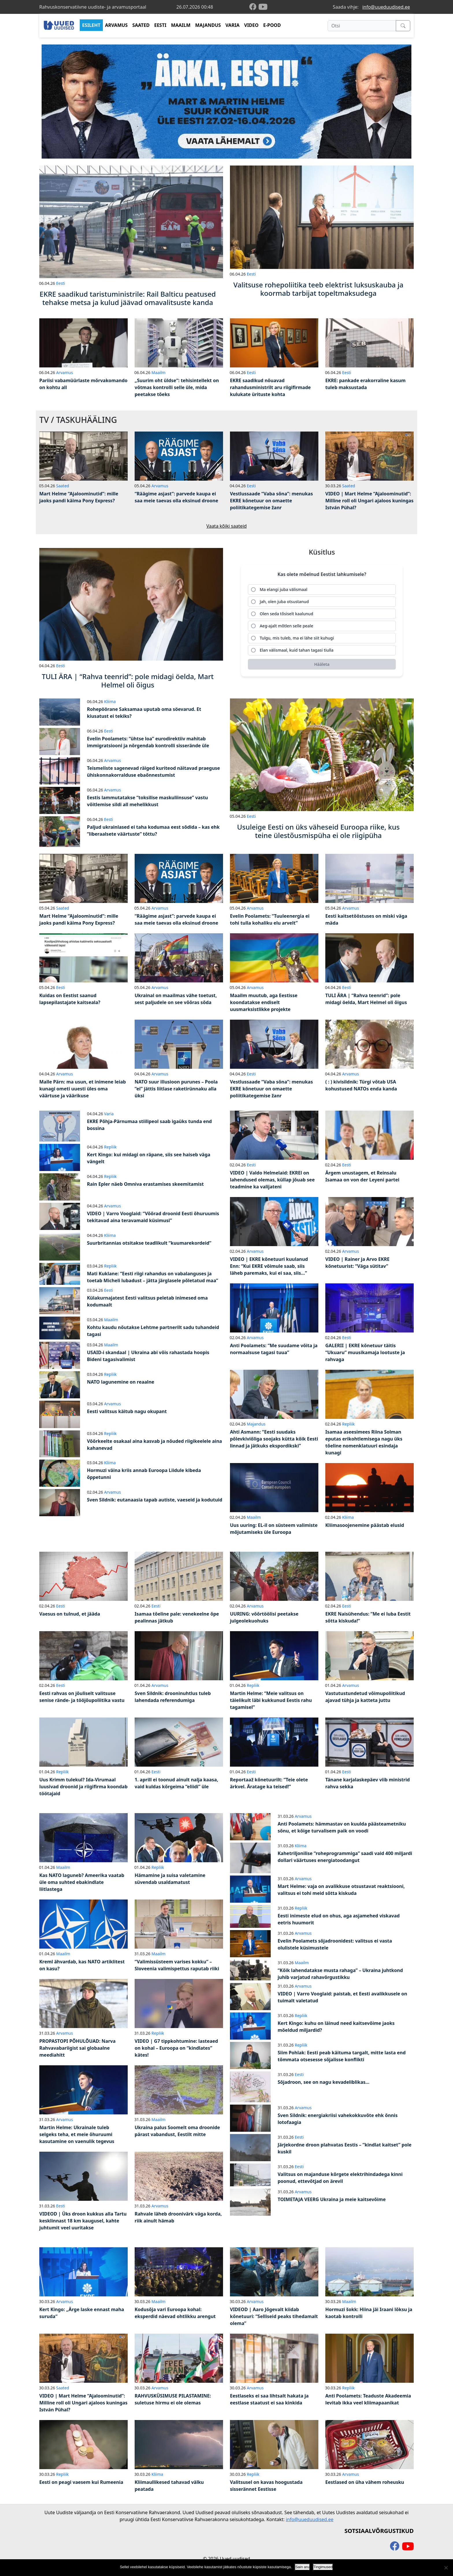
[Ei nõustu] (446, 2568)
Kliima (110, 701)
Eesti (60, 283)
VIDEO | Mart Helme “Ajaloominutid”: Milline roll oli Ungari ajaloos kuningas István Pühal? (369, 500)
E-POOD (272, 25)
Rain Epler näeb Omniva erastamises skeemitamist (145, 1184)
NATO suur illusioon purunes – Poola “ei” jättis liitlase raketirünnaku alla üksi (176, 1089)
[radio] (322, 589)
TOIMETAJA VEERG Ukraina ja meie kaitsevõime (332, 2199)
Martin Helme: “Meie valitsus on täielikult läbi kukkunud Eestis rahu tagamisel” (271, 1700)
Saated (62, 485)
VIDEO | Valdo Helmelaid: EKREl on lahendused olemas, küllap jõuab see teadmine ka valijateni (272, 1180)
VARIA (232, 25)
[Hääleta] (322, 664)
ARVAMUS (116, 25)
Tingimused (323, 2567)
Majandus (256, 1424)
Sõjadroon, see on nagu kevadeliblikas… (324, 2082)
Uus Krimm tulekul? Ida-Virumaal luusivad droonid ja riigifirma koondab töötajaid (83, 1786)
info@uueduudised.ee (386, 7)
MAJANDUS (208, 25)
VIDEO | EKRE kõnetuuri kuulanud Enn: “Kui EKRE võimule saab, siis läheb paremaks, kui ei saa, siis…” (269, 1266)
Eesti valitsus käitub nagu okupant (127, 1411)
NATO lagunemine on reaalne (120, 1382)
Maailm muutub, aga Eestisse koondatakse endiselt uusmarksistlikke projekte (263, 1002)
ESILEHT (91, 25)
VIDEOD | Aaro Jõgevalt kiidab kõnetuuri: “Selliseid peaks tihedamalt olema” (274, 2316)
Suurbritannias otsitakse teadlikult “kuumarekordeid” (149, 1243)
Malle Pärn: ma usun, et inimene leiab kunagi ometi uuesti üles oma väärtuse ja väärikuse (82, 1089)
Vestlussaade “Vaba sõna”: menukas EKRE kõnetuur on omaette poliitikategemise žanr (271, 500)
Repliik (110, 1147)
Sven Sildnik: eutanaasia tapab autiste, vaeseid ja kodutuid (154, 1500)
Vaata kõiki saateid (226, 526)
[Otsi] (362, 25)
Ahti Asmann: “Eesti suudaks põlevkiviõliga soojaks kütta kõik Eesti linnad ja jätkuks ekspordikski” (274, 1439)
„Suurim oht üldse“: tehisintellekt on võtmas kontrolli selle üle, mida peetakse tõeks (177, 387)
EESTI (160, 25)
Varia (109, 1113)
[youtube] (263, 7)
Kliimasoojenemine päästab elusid (364, 1525)
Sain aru (302, 2567)
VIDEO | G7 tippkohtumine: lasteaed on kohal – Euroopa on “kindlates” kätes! (176, 2048)
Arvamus (64, 372)
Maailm (158, 372)
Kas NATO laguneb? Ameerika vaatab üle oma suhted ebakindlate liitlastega (81, 1882)
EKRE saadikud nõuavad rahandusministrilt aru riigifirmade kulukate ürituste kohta (270, 387)
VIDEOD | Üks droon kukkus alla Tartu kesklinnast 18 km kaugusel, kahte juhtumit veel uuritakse (83, 2221)
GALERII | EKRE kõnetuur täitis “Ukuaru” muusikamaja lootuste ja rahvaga (365, 1352)
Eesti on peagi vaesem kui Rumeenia (81, 2482)
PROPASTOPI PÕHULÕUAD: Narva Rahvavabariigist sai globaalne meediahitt (77, 2048)
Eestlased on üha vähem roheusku (364, 2482)
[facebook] (254, 7)
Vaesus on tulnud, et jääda (69, 1614)
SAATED (141, 25)
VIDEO (251, 25)
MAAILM (181, 25)
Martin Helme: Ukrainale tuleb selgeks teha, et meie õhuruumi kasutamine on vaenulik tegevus (76, 2134)
